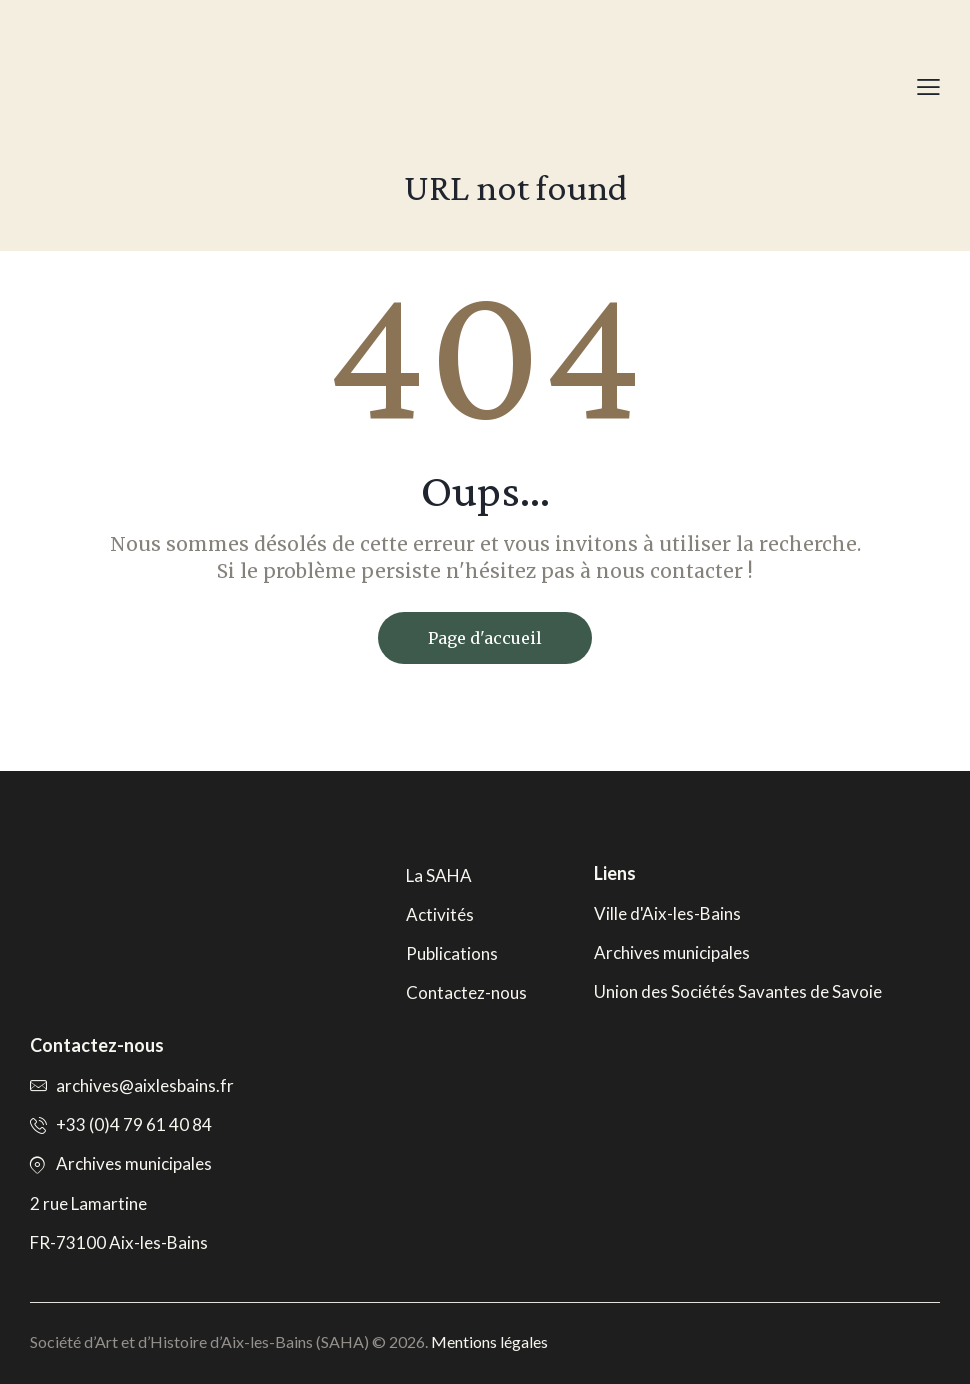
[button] (928, 86)
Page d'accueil (485, 638)
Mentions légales (489, 1341)
